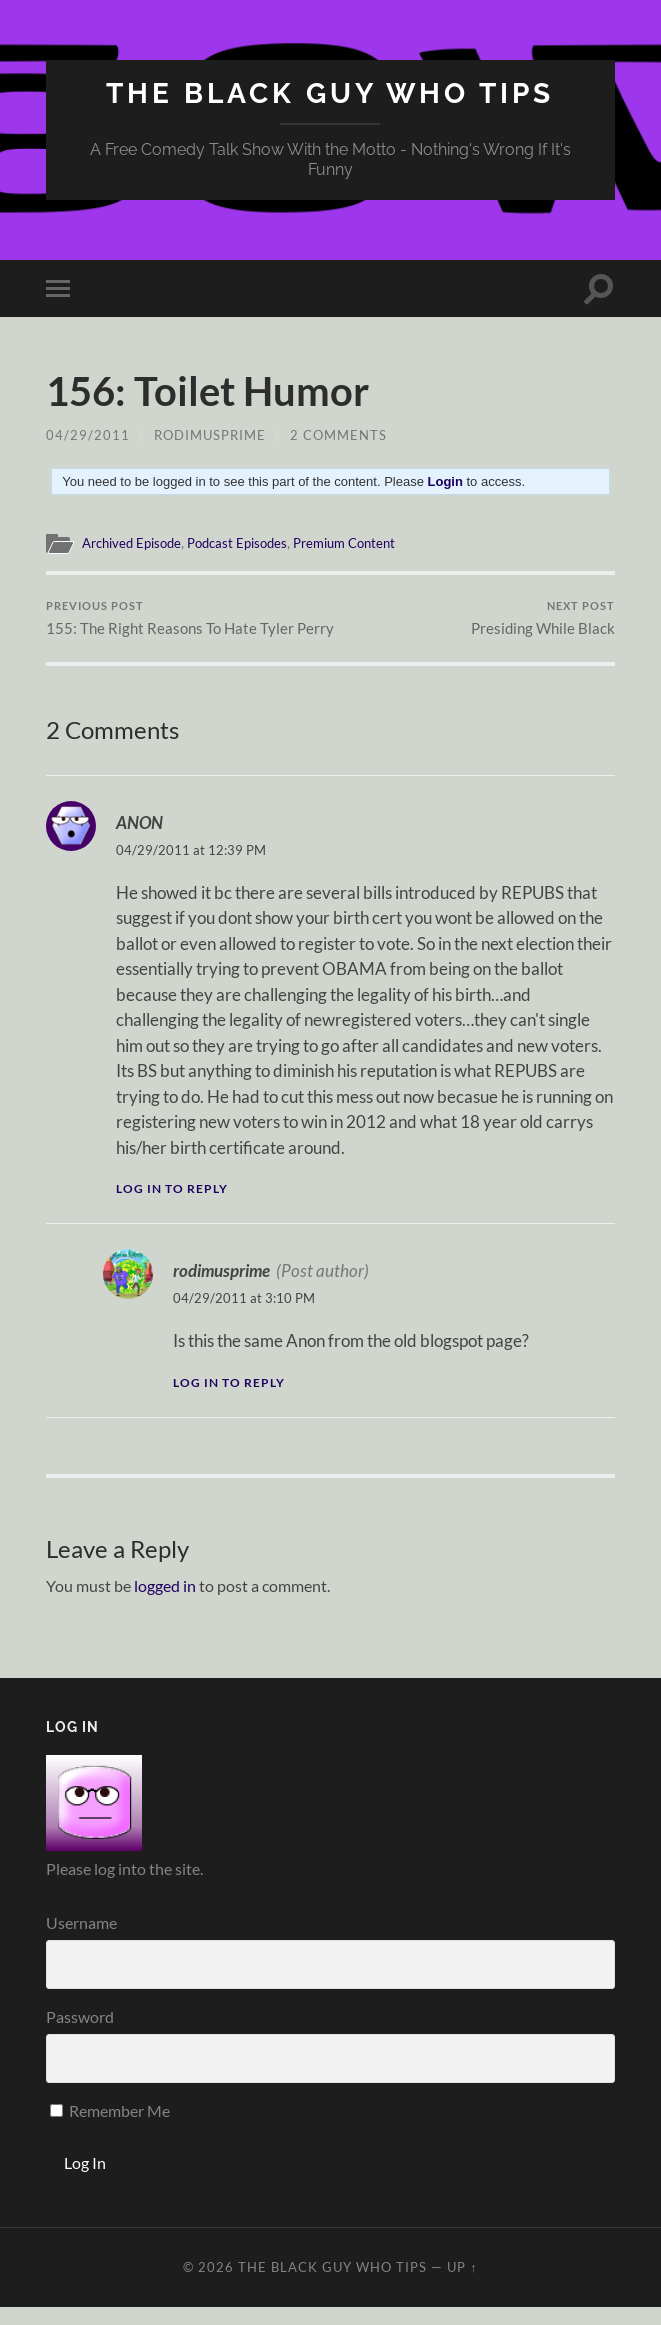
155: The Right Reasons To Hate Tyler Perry (185, 627)
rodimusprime (210, 435)
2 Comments (338, 435)
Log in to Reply (172, 1207)
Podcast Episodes (251, 543)
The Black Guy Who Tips (330, 93)
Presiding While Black (543, 618)
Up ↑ (462, 2285)
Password (80, 2034)
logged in (165, 1604)
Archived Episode (136, 543)
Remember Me (110, 2128)
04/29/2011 (88, 435)
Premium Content (367, 543)
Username (81, 1940)
